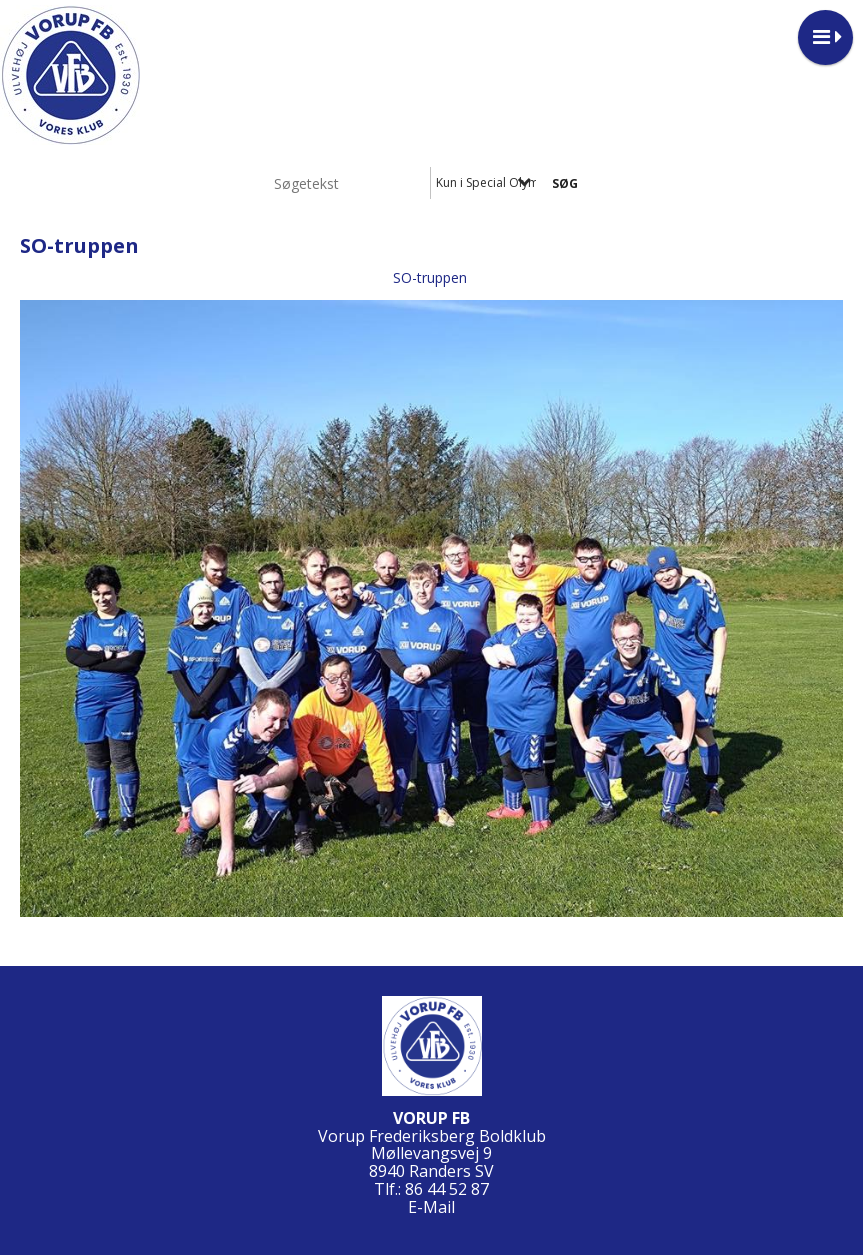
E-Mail (431, 1207)
